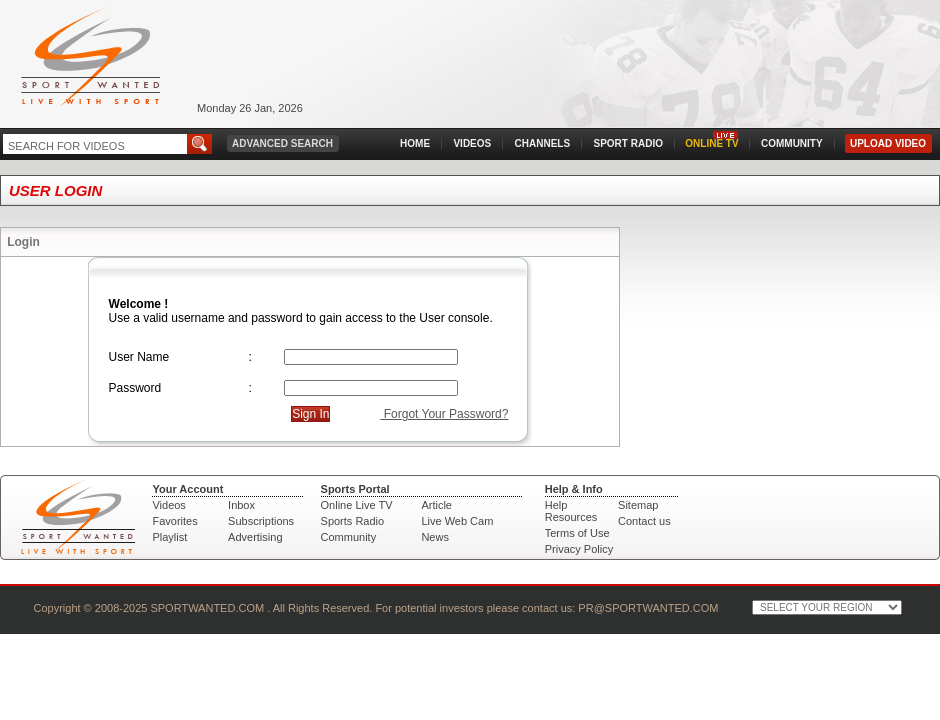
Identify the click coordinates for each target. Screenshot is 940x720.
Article (436, 505)
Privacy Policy (579, 549)
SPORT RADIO (628, 143)
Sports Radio (353, 521)
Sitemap (638, 505)
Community (349, 537)
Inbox (241, 505)
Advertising (255, 537)
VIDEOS (472, 143)
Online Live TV (357, 505)
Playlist (169, 537)
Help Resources (571, 511)
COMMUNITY (792, 143)
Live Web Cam (457, 521)
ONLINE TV (711, 143)
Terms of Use (577, 533)
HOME (415, 143)
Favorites (174, 521)
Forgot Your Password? (444, 414)
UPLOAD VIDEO (888, 143)
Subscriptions (261, 521)
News (435, 537)
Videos (168, 505)
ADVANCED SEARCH (282, 143)
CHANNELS (543, 143)
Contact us (644, 521)
